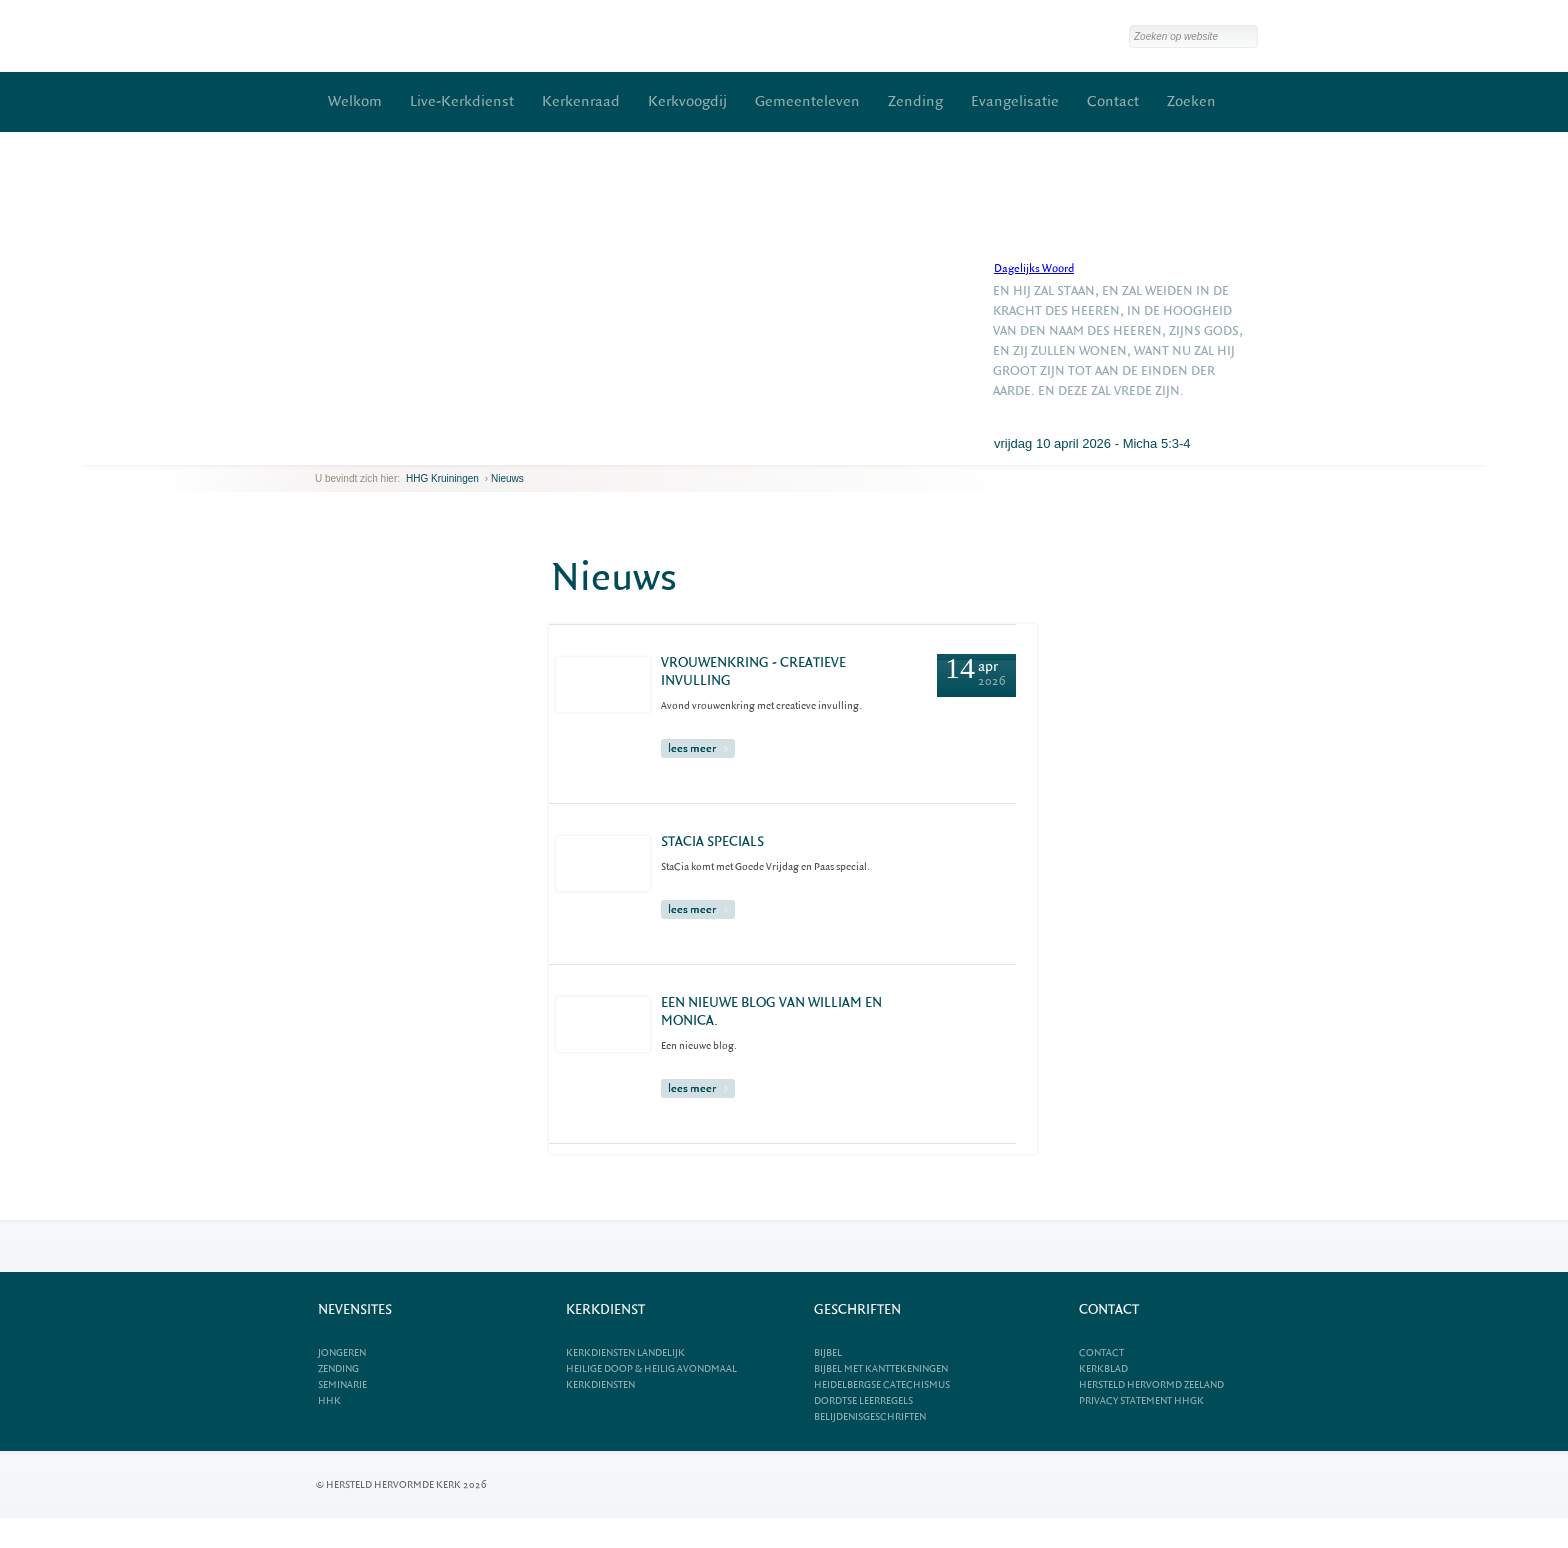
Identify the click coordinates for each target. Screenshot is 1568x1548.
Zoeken (1191, 101)
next (344, 449)
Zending (915, 101)
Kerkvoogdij (687, 101)
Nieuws (507, 478)
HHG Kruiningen (442, 478)
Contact (1113, 101)
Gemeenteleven (807, 101)
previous (320, 449)
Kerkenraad (581, 101)
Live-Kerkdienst (462, 101)
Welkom (355, 101)
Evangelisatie (1015, 101)
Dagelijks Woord (1034, 268)
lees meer (698, 748)
